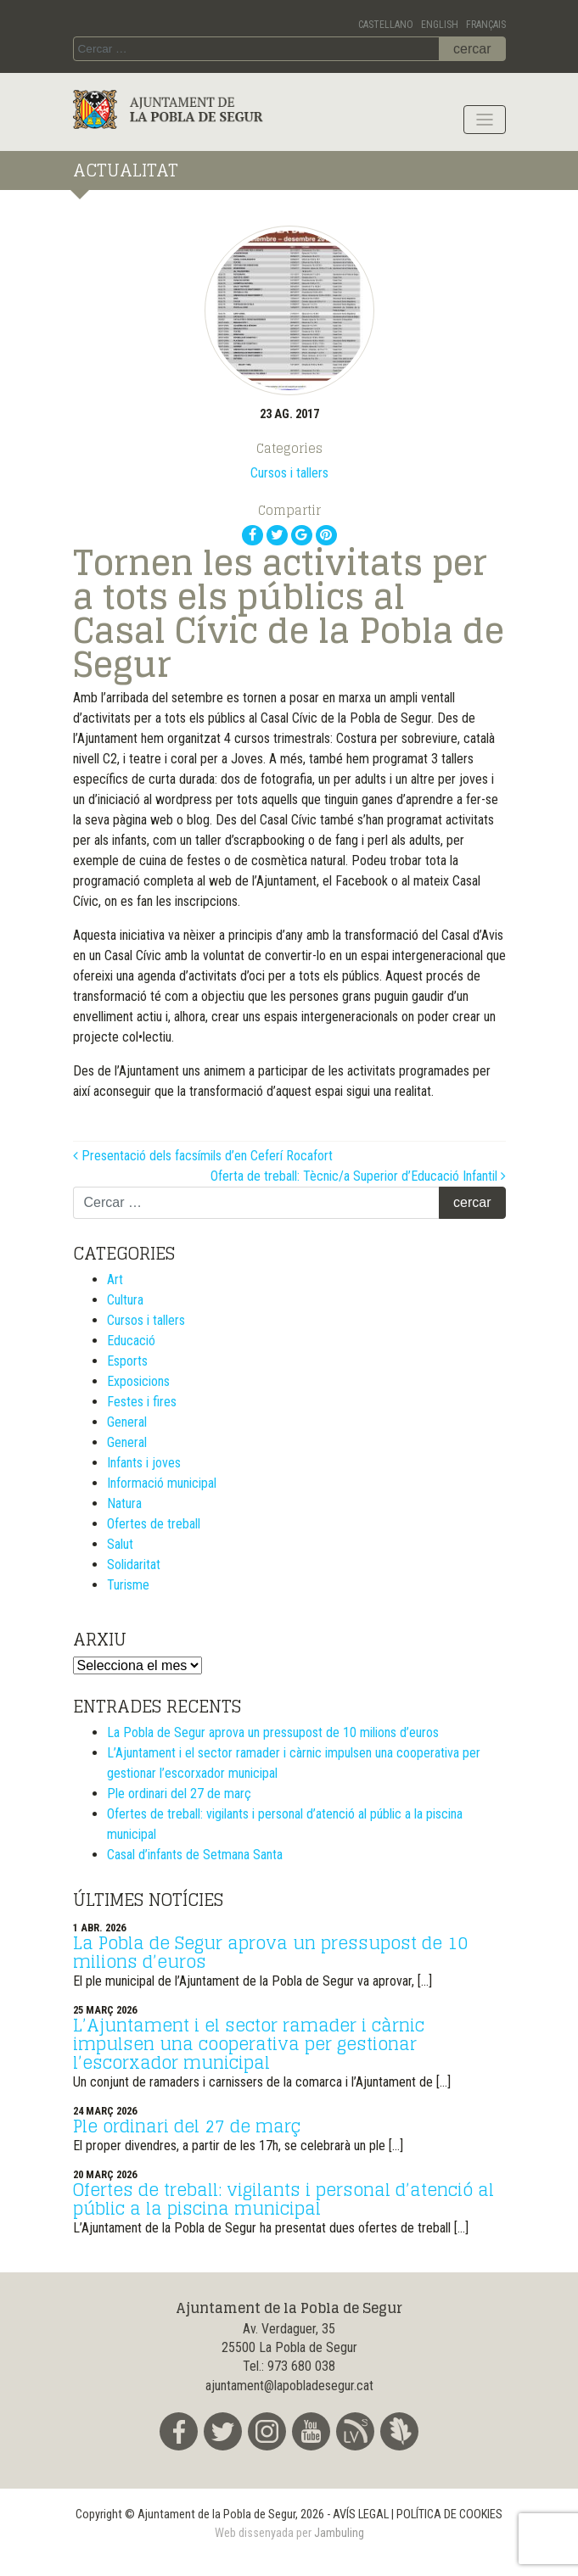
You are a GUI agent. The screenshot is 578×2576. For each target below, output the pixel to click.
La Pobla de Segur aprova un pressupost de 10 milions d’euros (273, 1732)
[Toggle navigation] (484, 119)
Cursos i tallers (289, 473)
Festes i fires (142, 1402)
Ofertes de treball (153, 1524)
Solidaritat (133, 1564)
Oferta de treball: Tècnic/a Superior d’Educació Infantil (358, 1176)
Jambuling (339, 2533)
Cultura (125, 1300)
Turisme (128, 1585)
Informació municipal (161, 1483)
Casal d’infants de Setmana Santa (195, 1855)
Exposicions (138, 1381)
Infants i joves (144, 1463)
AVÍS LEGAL (361, 2514)
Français (486, 25)
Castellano (385, 25)
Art (115, 1279)
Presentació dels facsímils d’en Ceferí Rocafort (203, 1156)
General (127, 1422)
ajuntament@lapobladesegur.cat (289, 2386)
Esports (127, 1361)
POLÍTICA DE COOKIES (449, 2514)
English (439, 25)
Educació (131, 1341)
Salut (120, 1544)
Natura (124, 1503)
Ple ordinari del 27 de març (179, 1793)
